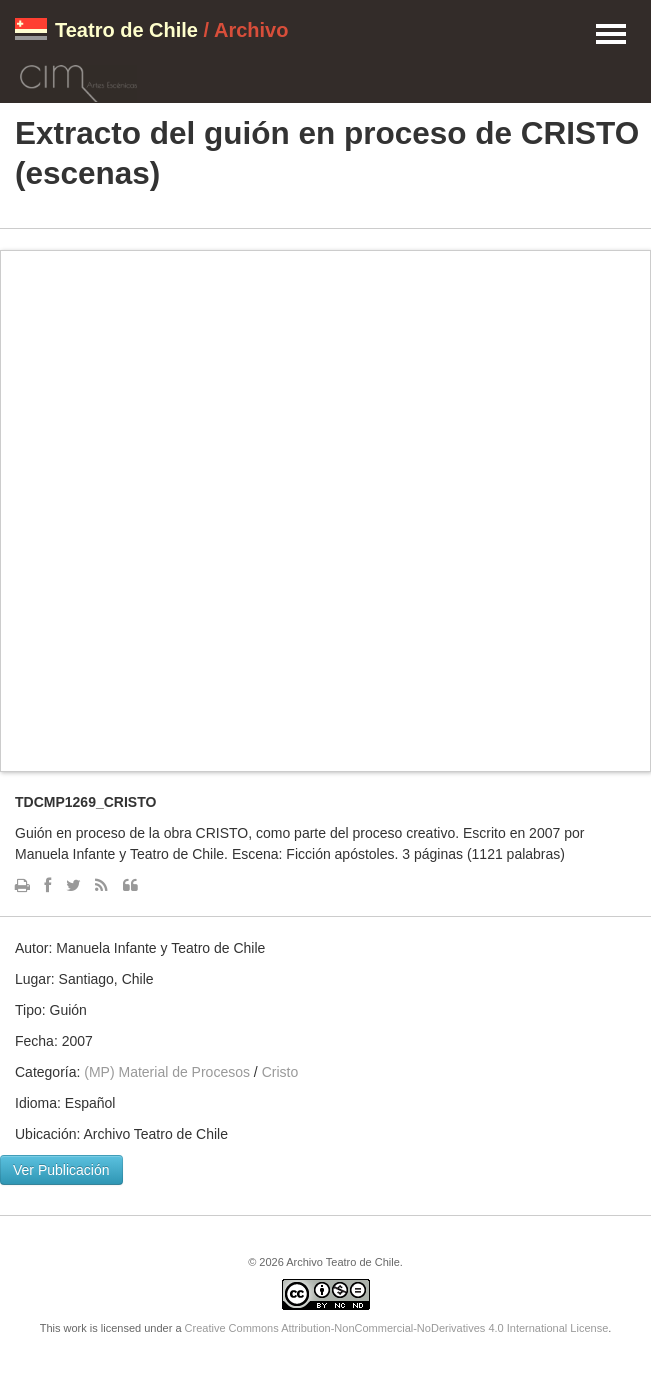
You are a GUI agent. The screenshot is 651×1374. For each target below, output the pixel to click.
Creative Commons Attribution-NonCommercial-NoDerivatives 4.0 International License (397, 1328)
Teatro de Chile (126, 30)
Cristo (280, 1072)
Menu (611, 35)
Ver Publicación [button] (61, 1170)
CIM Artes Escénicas (78, 80)
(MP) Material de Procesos (167, 1072)
